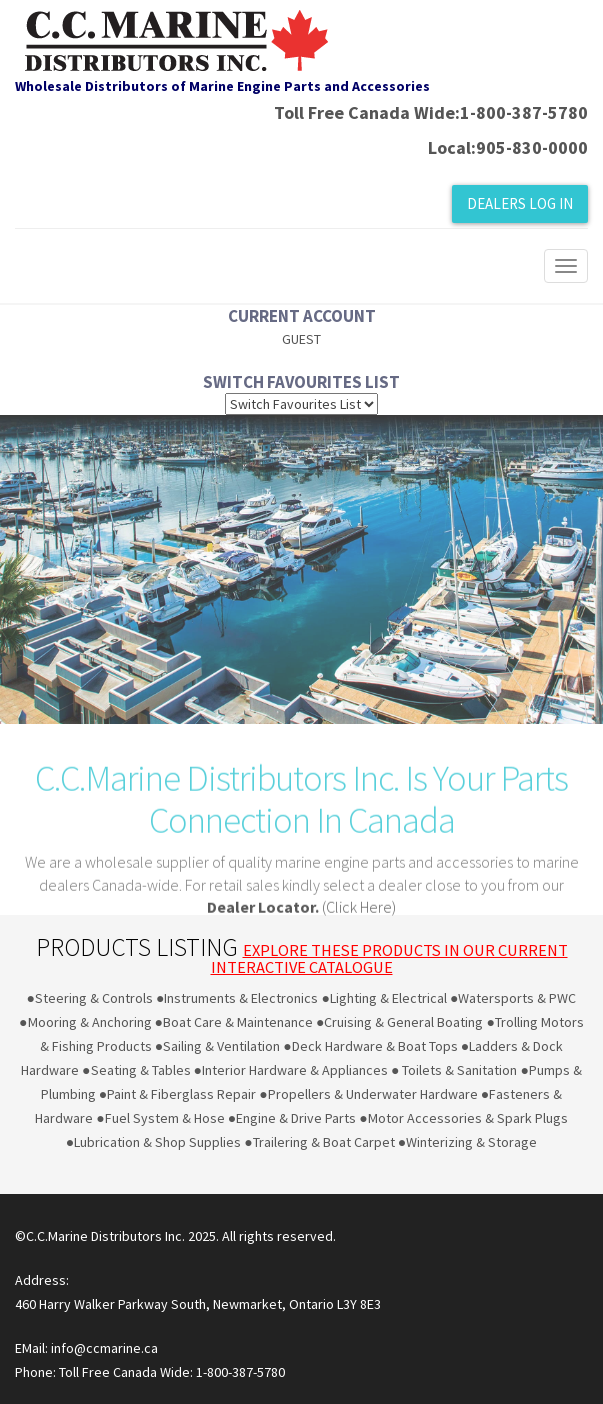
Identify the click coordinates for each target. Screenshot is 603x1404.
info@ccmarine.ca (103, 1348)
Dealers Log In (520, 203)
